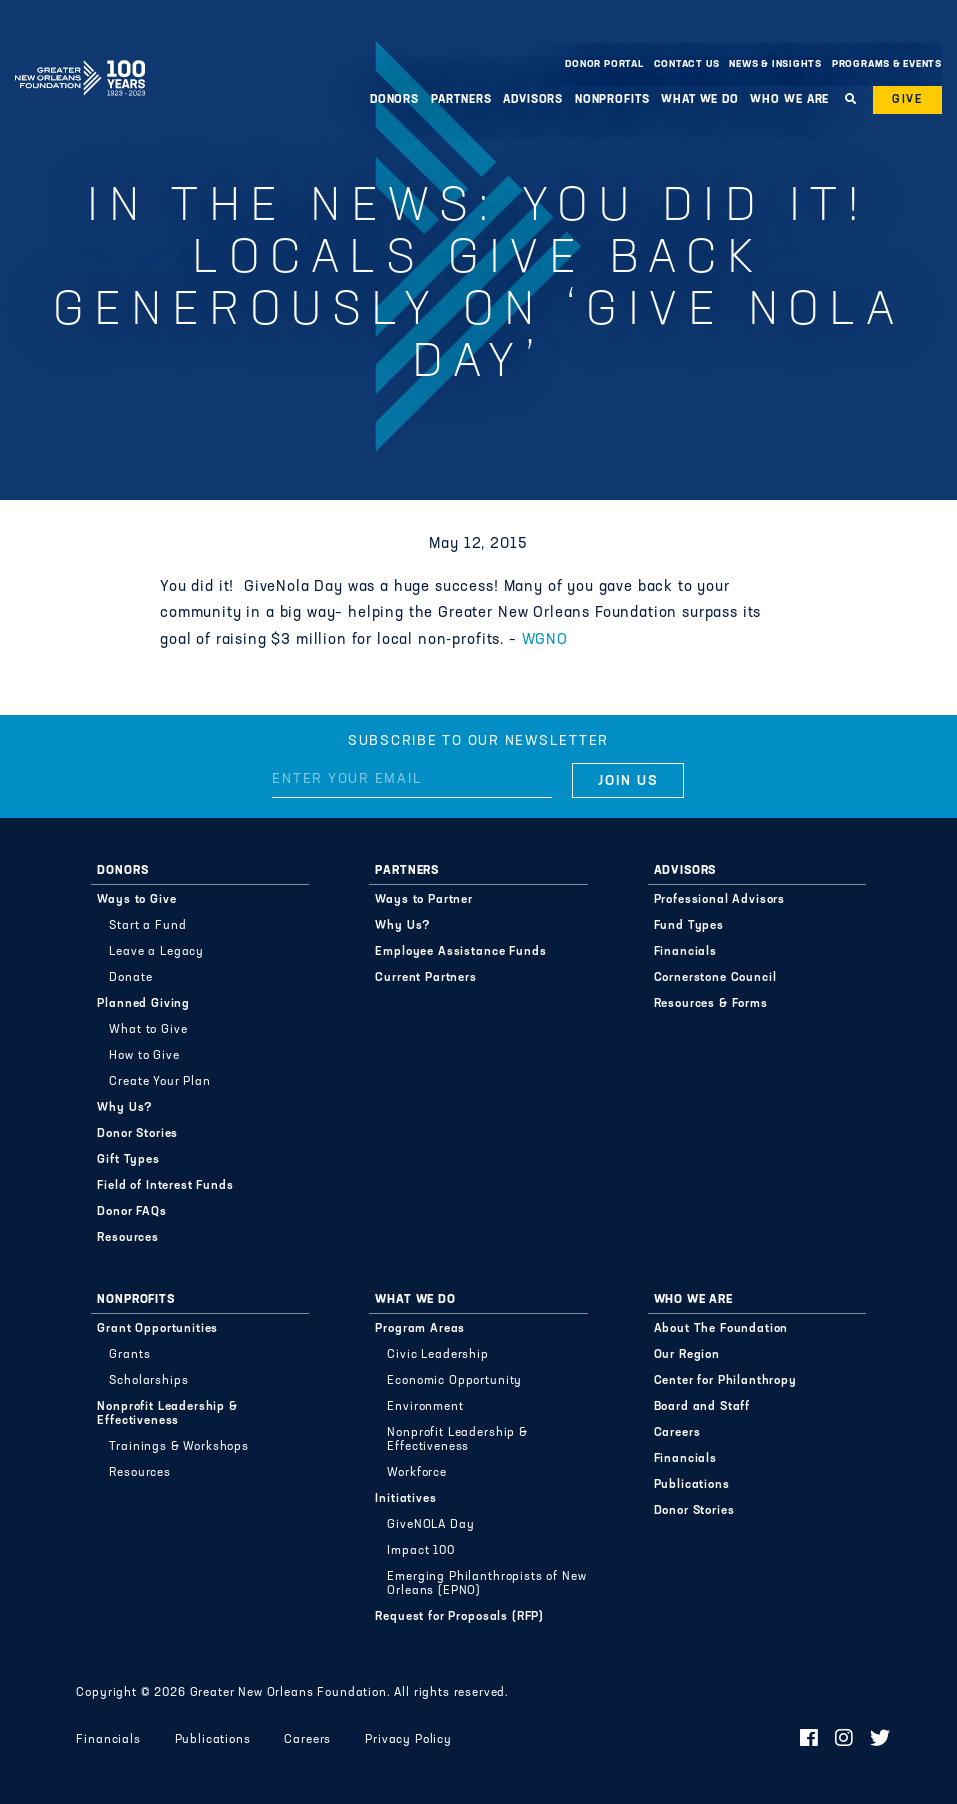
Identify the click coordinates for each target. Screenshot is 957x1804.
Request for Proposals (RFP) (459, 1617)
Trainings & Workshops (179, 1447)
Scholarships (148, 1381)
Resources (128, 1238)
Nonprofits (612, 100)
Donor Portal (604, 64)
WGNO (545, 640)
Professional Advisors (720, 900)
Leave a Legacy (156, 952)
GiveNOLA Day (430, 1525)
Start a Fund (147, 926)
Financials (685, 952)
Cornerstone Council (715, 978)
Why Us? (125, 1108)
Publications (692, 1485)
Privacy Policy (408, 1740)
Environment (425, 1407)
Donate (130, 978)
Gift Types (128, 1160)
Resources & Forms (711, 1004)
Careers (677, 1433)
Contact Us (687, 64)
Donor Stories (137, 1134)
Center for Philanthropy (725, 1381)
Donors (394, 100)
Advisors (533, 100)
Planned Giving (143, 1004)
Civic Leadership (437, 1355)
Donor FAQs (131, 1212)
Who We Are (789, 100)
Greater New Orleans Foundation (80, 59)
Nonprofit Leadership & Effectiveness (167, 1414)
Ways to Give (136, 900)
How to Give (144, 1056)
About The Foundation (721, 1329)
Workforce (417, 1473)
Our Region (687, 1355)
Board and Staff (702, 1407)
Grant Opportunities (157, 1329)
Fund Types (689, 926)
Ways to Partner (424, 900)
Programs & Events (887, 64)
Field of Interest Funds (165, 1186)
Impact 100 (420, 1551)
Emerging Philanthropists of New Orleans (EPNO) (486, 1584)
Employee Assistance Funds (460, 952)
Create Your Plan (159, 1082)
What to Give (148, 1030)
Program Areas (420, 1329)
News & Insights (775, 64)
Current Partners (425, 978)
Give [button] (907, 100)
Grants (129, 1355)
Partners (461, 100)
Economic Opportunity (454, 1381)
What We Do (700, 100)
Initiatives (405, 1499)
